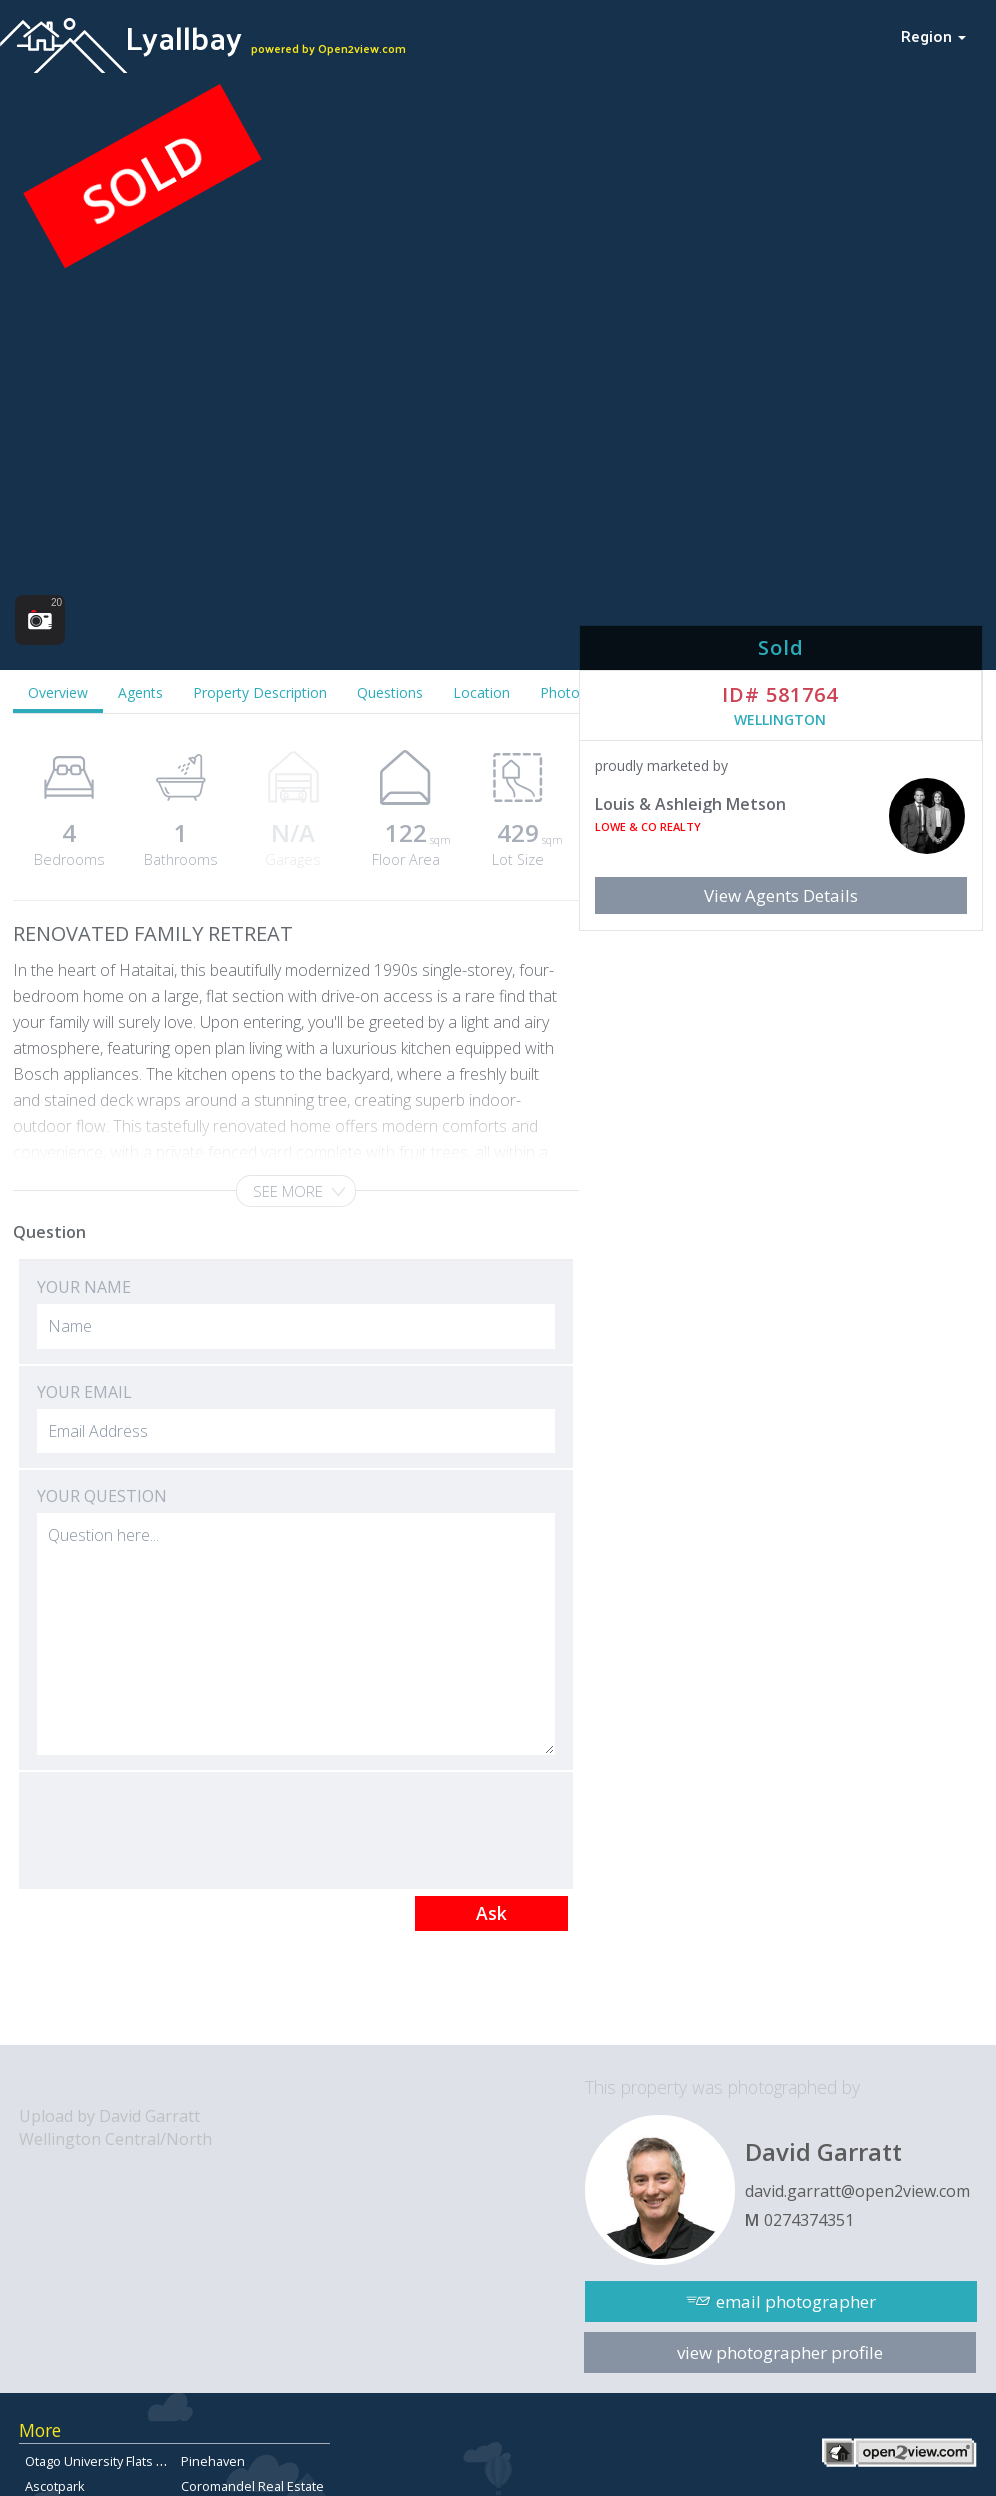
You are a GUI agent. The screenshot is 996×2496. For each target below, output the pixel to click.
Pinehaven (213, 2461)
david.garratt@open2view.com (857, 2191)
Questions (390, 692)
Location (481, 692)
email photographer (796, 2301)
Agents (140, 692)
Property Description (260, 692)
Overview (58, 692)
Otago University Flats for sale (113, 2461)
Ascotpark (55, 2486)
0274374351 (809, 2220)
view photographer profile (780, 2352)
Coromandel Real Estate (252, 2486)
